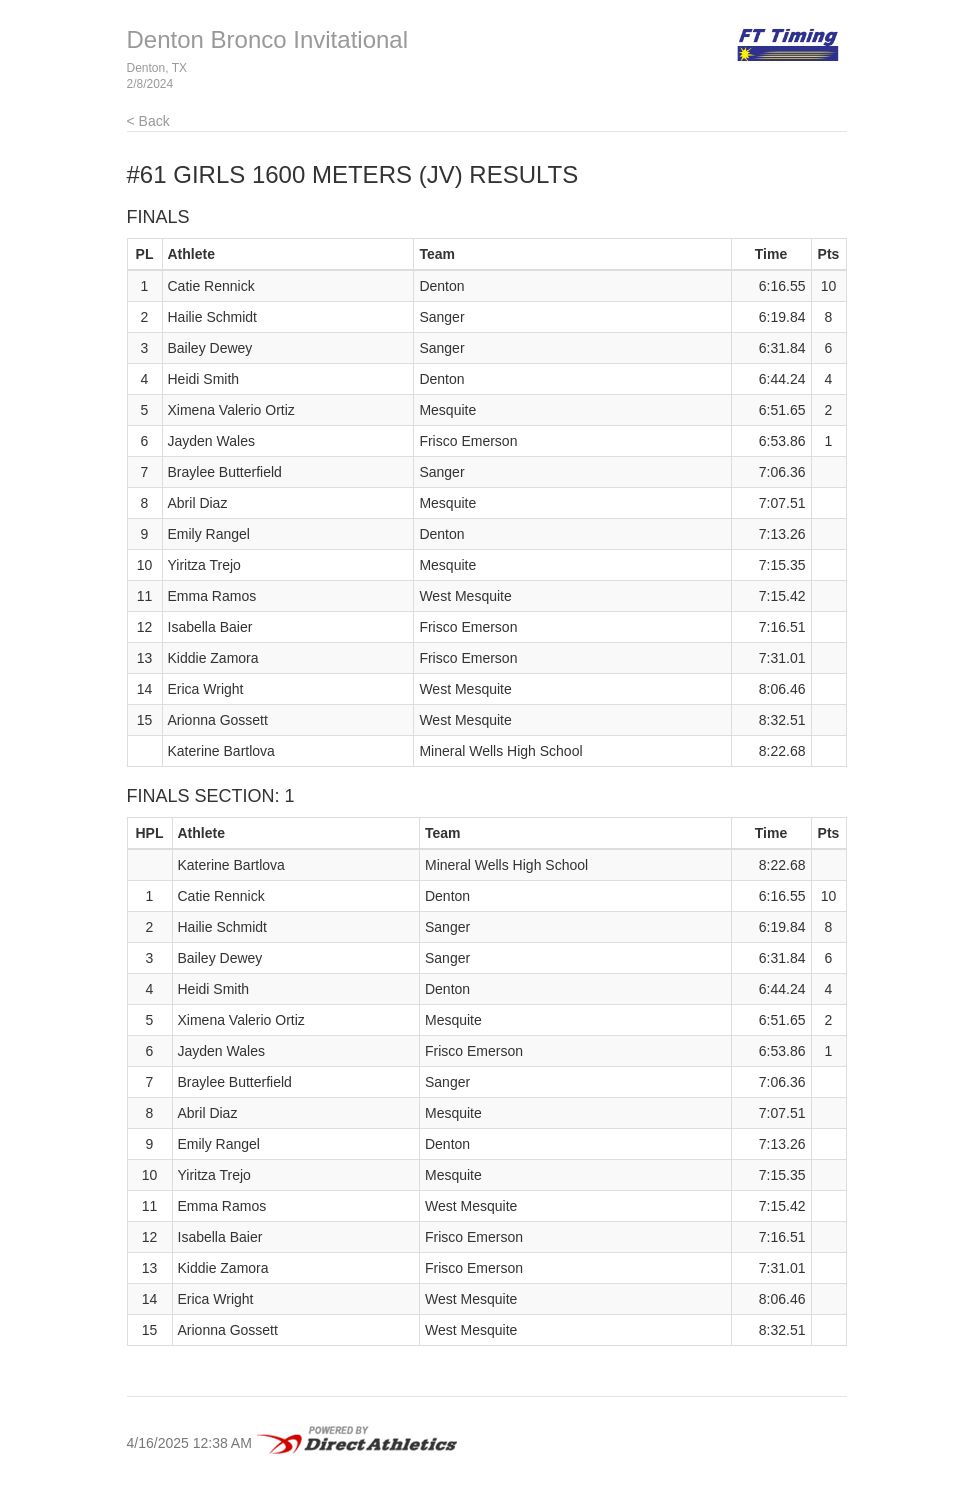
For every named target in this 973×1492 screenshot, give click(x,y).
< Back (148, 121)
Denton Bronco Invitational (268, 39)
